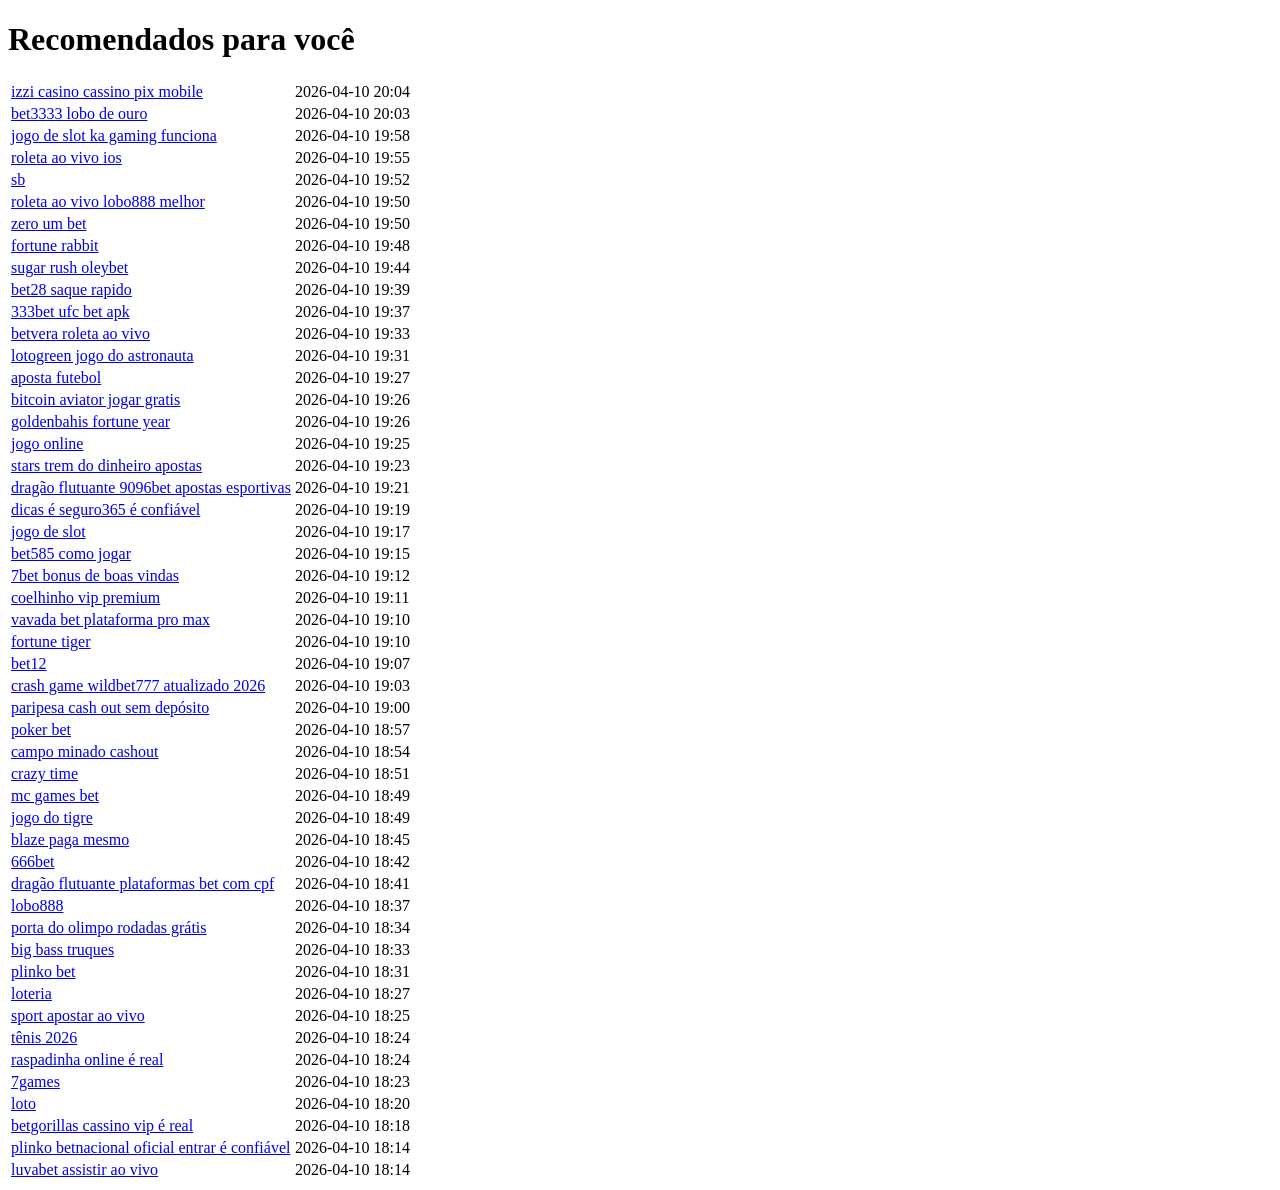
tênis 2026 (44, 1037)
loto (23, 1103)
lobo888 (37, 905)
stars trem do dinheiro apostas (106, 465)
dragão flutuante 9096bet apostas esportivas (151, 487)
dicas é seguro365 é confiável (105, 509)
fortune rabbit (55, 245)
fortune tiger (51, 641)
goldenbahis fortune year (90, 421)
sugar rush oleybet (69, 267)
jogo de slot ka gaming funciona (114, 135)
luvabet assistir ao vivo (84, 1169)
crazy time (44, 773)
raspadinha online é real (87, 1059)
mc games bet (55, 795)
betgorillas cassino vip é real (102, 1125)
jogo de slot (48, 531)
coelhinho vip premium (85, 597)
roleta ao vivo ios (66, 157)
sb (18, 179)
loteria (31, 993)
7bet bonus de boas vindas (95, 575)
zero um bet (49, 223)
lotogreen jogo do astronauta (102, 355)
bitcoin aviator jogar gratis (95, 399)
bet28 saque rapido (71, 289)
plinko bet (43, 971)
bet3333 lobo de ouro (79, 113)
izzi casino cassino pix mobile (107, 91)
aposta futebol (56, 377)
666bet (33, 861)
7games (35, 1081)
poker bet (41, 729)
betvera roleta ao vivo (80, 333)
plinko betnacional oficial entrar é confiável (150, 1147)
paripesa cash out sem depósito (110, 707)
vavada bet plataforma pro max (110, 619)
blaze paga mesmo (70, 839)
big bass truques (62, 949)
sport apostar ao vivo (78, 1015)
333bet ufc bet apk (70, 311)
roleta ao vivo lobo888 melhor (108, 201)
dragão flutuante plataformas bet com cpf (142, 883)
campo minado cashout (85, 751)
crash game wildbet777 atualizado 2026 (138, 685)
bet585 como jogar (71, 553)
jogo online (47, 443)
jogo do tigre (52, 817)
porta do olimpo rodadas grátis (109, 927)
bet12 (29, 663)
